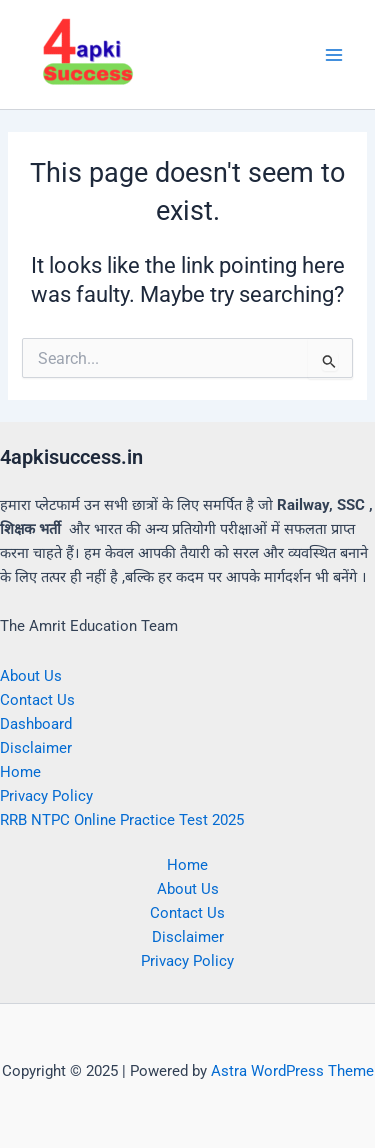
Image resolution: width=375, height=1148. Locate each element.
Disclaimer (36, 748)
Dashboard (36, 724)
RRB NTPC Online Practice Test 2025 (122, 820)
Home (20, 772)
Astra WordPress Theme (292, 1071)
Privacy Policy (46, 796)
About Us (31, 676)
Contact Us (37, 700)
